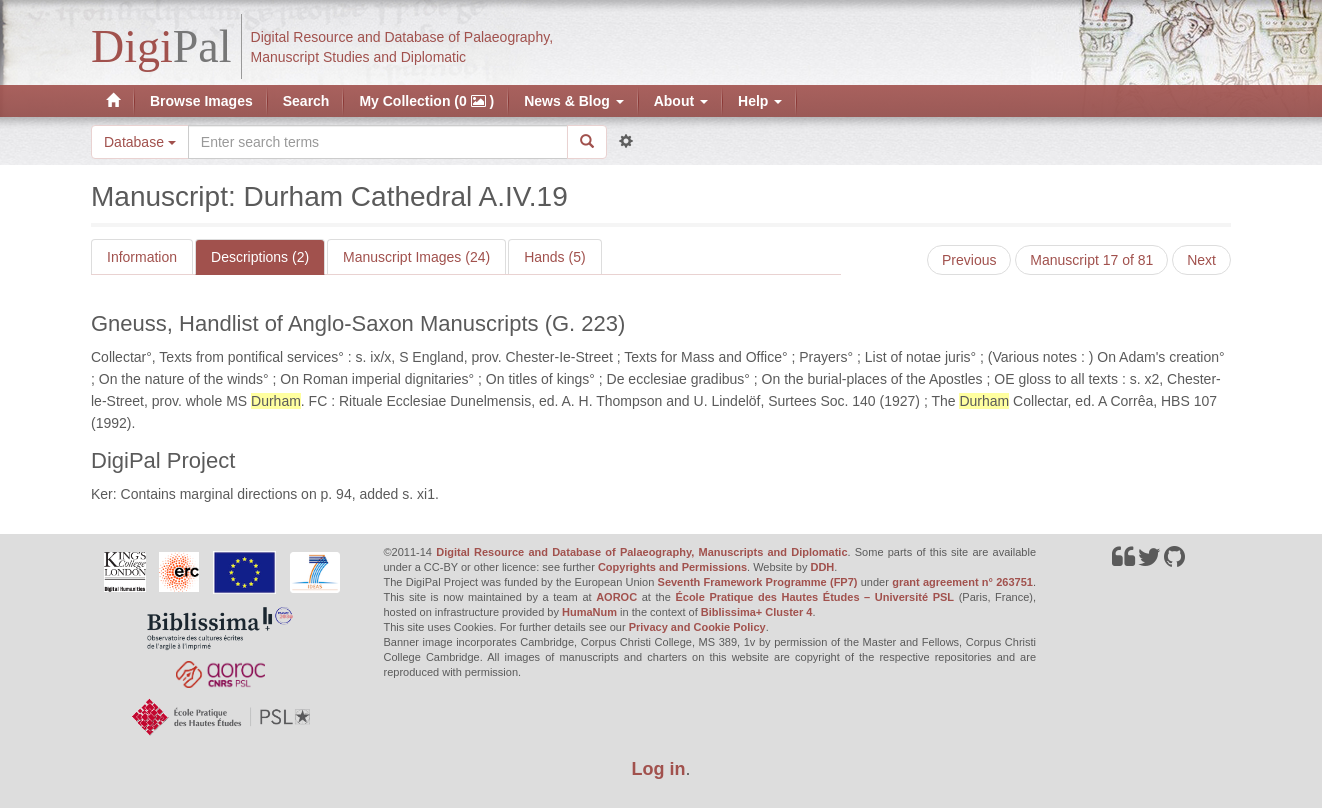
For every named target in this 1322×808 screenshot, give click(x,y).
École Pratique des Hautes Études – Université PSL (814, 597)
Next (1201, 260)
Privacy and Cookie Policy (697, 627)
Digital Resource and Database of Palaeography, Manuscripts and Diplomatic (641, 552)
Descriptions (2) (260, 257)
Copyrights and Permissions (672, 567)
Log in (659, 769)
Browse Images (201, 101)
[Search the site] (378, 142)
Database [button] (140, 142)
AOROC (616, 597)
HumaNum (589, 612)
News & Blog (573, 101)
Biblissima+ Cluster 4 (757, 612)
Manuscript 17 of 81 (1091, 260)
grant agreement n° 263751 (962, 582)
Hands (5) (554, 257)
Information (142, 257)
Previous (969, 260)
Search (306, 101)
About (681, 101)
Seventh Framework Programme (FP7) (758, 582)
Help (760, 101)
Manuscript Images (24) (416, 257)
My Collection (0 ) (426, 101)
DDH (822, 567)
